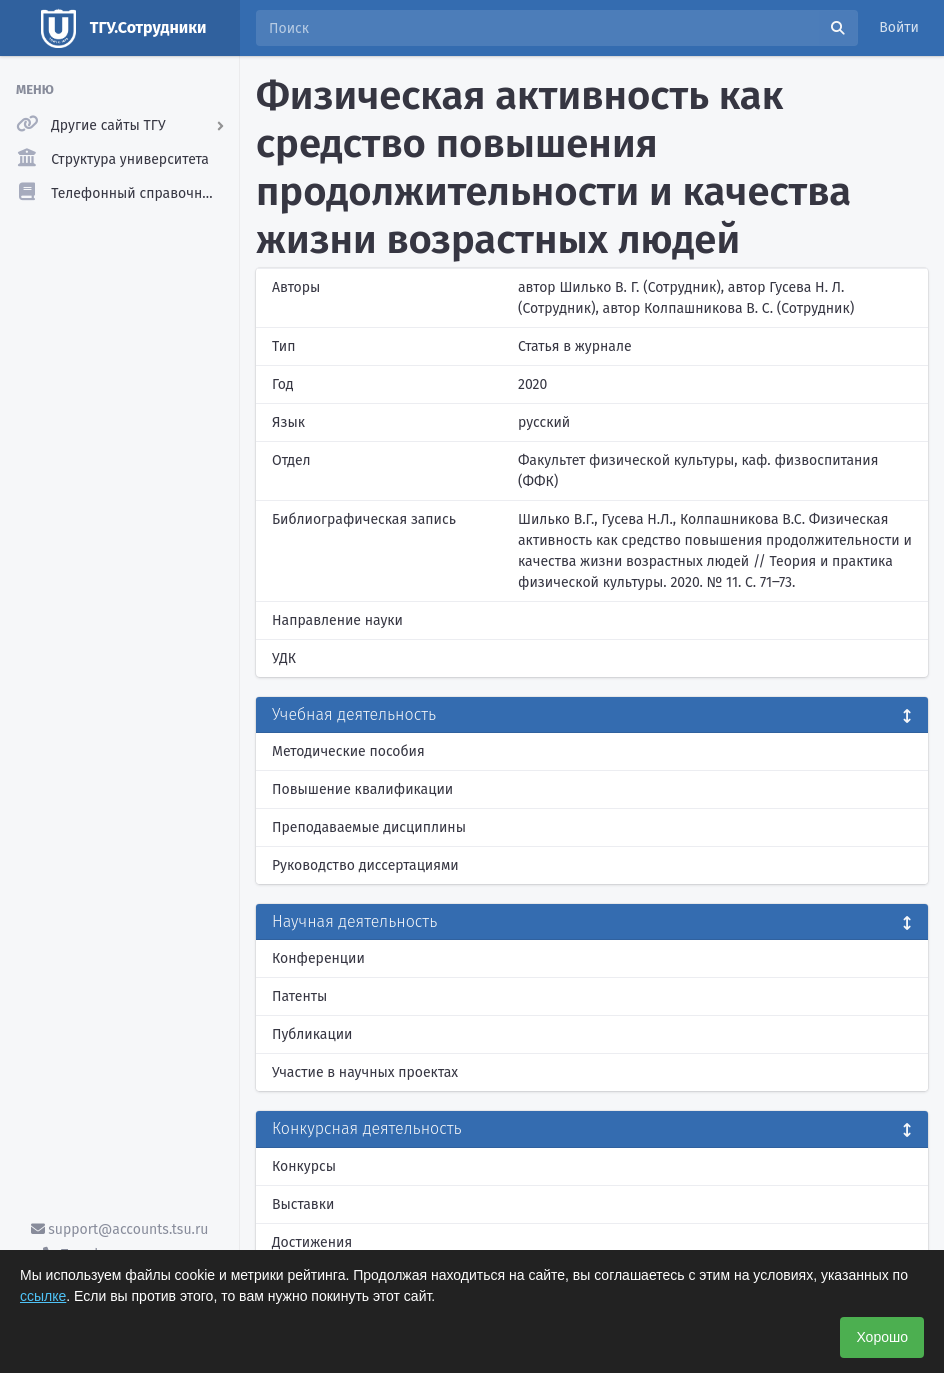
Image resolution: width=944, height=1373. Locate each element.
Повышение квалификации (362, 789)
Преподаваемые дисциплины (369, 827)
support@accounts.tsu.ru (120, 1229)
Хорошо (882, 1337)
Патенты (299, 996)
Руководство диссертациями (365, 865)
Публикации (312, 1034)
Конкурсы (304, 1166)
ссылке (43, 1296)
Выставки (303, 1204)
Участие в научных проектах (365, 1072)
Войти (899, 27)
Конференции (318, 958)
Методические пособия (348, 751)
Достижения (312, 1242)
